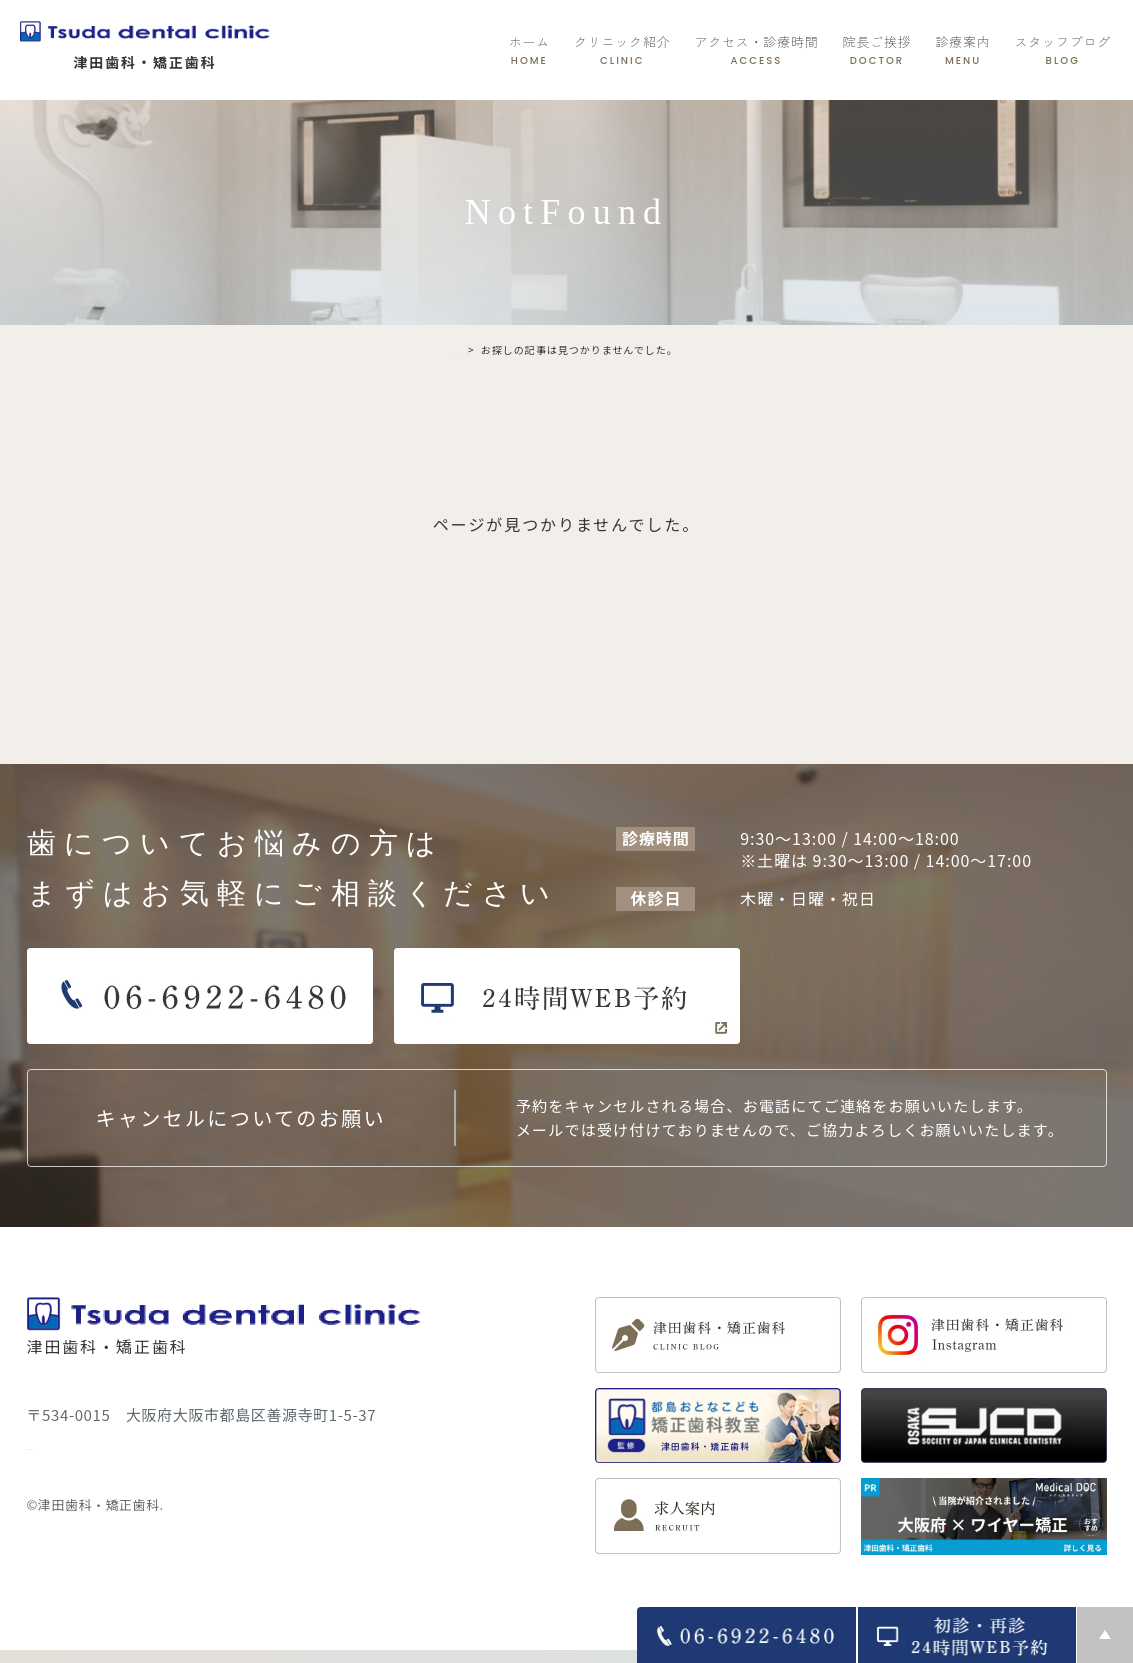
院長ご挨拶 (877, 50)
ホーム (529, 50)
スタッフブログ (1063, 50)
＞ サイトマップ (83, 1443)
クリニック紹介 (622, 50)
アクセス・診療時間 (756, 50)
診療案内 (962, 50)
